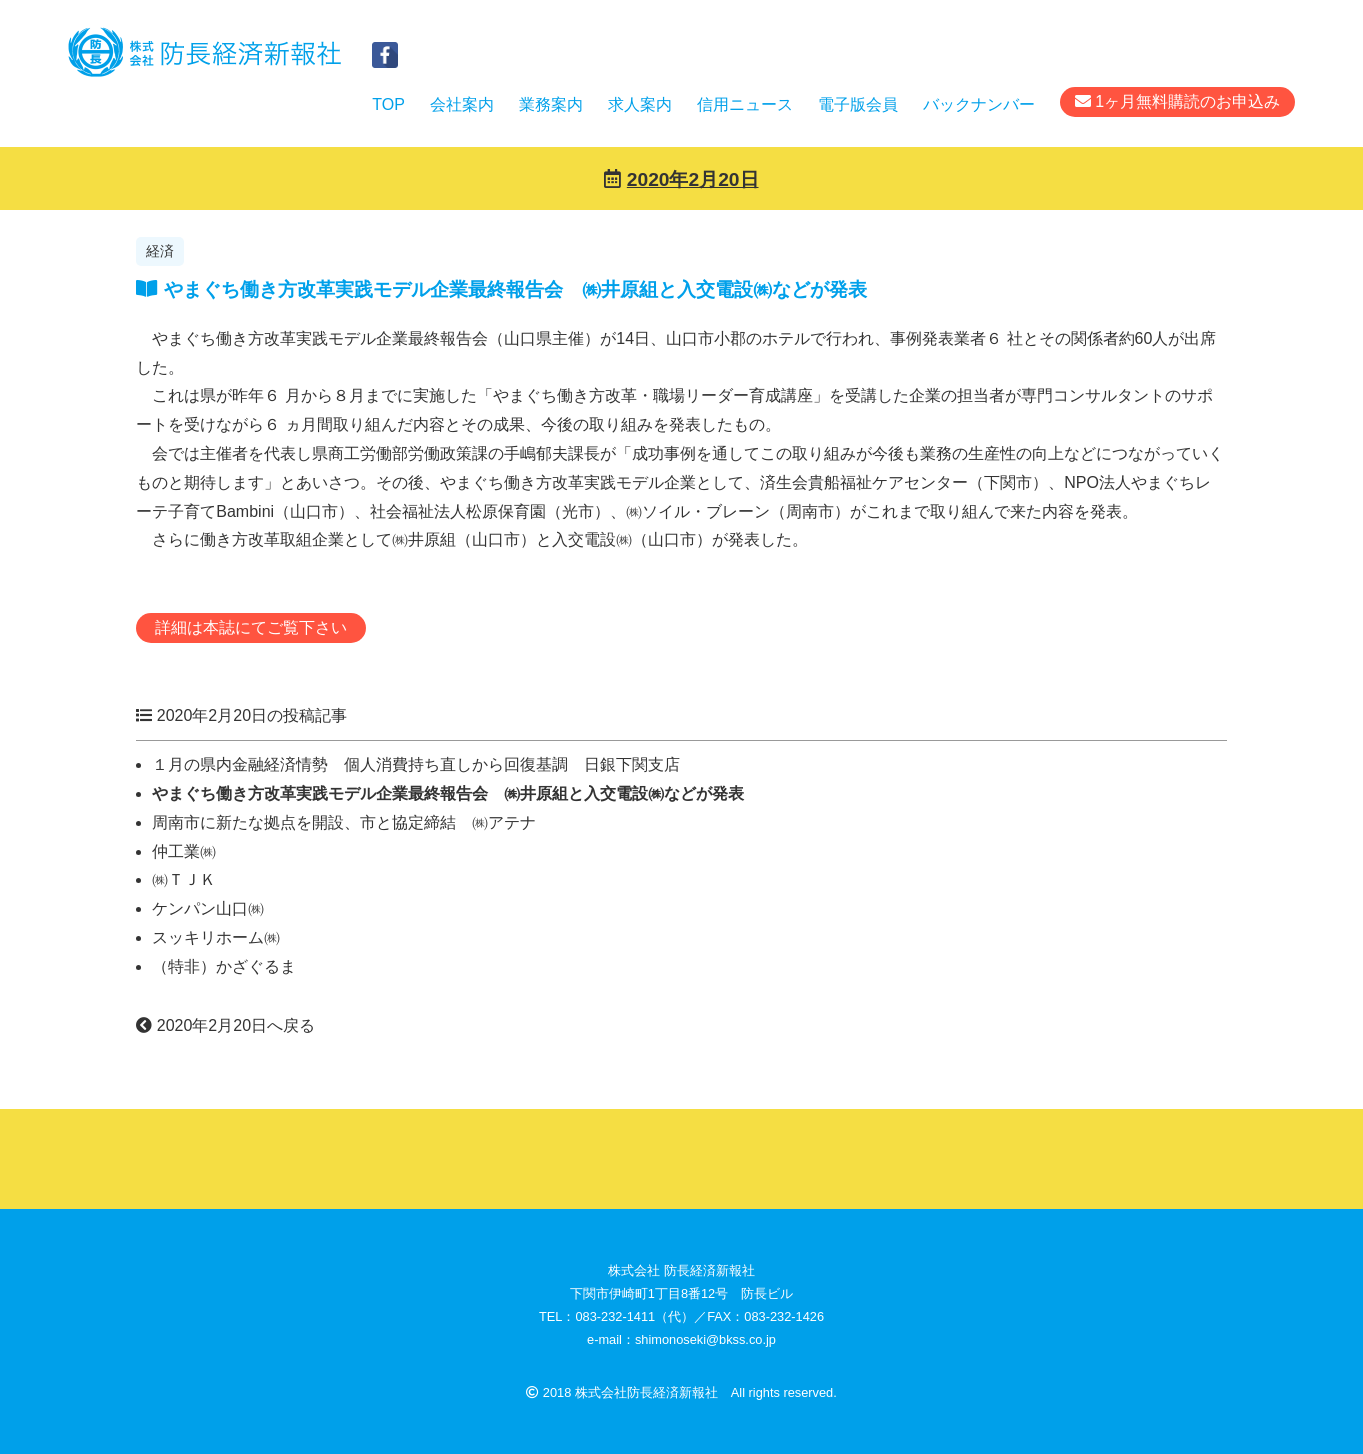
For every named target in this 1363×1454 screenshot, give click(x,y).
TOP (388, 104)
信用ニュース (745, 104)
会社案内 (462, 104)
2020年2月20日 (693, 179)
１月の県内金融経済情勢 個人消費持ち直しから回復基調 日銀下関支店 (416, 764)
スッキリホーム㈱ (216, 937)
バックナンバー (979, 104)
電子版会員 (858, 104)
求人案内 (640, 104)
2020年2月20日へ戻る (225, 1025)
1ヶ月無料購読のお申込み (1177, 101)
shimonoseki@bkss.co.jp (705, 1339)
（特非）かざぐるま (224, 966)
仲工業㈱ (184, 851)
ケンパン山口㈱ (208, 908)
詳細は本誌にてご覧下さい (251, 627)
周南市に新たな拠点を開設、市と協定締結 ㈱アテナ (344, 822)
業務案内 (551, 104)
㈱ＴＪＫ (184, 879)
